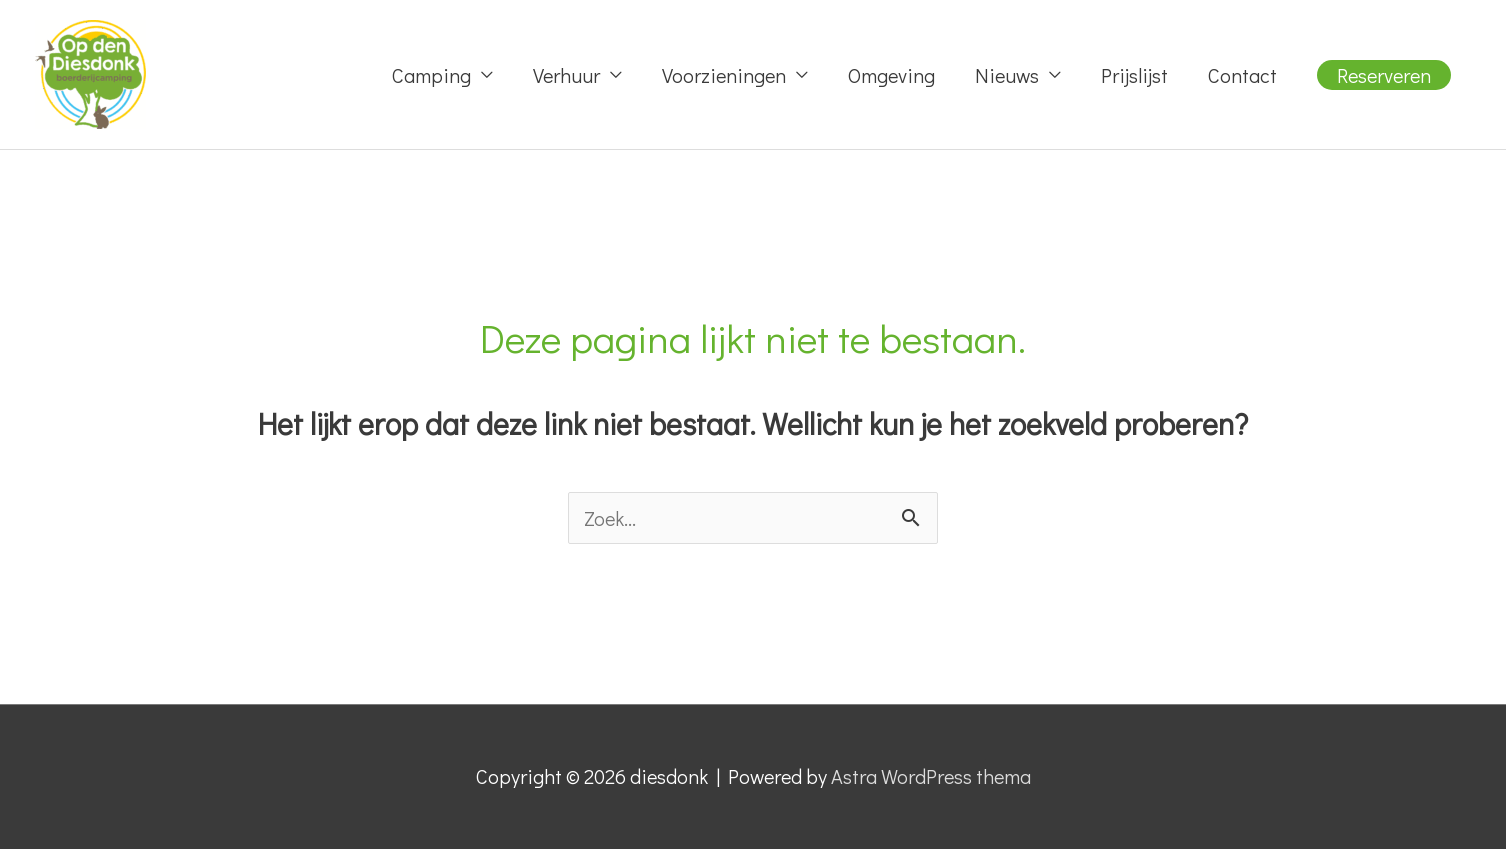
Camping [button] (431, 75)
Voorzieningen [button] (724, 75)
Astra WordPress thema (931, 776)
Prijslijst (1134, 75)
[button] (1384, 75)
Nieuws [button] (1007, 75)
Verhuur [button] (566, 75)
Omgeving (891, 75)
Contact (1242, 75)
